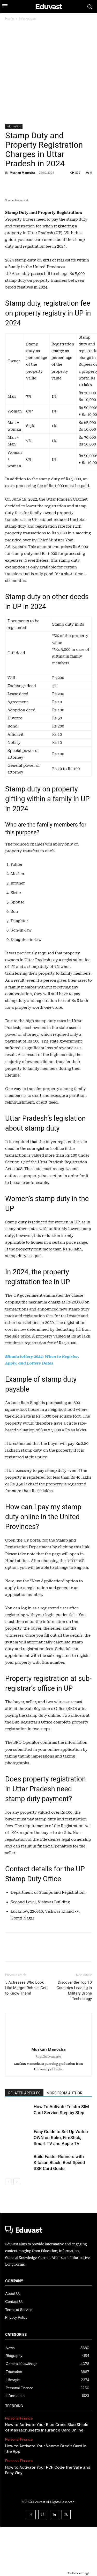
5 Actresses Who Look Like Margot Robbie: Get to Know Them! (25, 2037)
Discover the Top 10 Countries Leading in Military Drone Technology (74, 2039)
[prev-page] (8, 2231)
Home (9, 18)
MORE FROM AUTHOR (64, 2142)
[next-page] (16, 2231)
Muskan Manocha (22, 172)
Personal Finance (19, 2467)
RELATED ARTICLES (24, 2142)
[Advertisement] (48, 73)
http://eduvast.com (48, 2106)
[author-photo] (48, 2071)
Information (27, 18)
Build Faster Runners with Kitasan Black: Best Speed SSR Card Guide (59, 2211)
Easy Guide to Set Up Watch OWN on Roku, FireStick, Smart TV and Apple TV (61, 2186)
